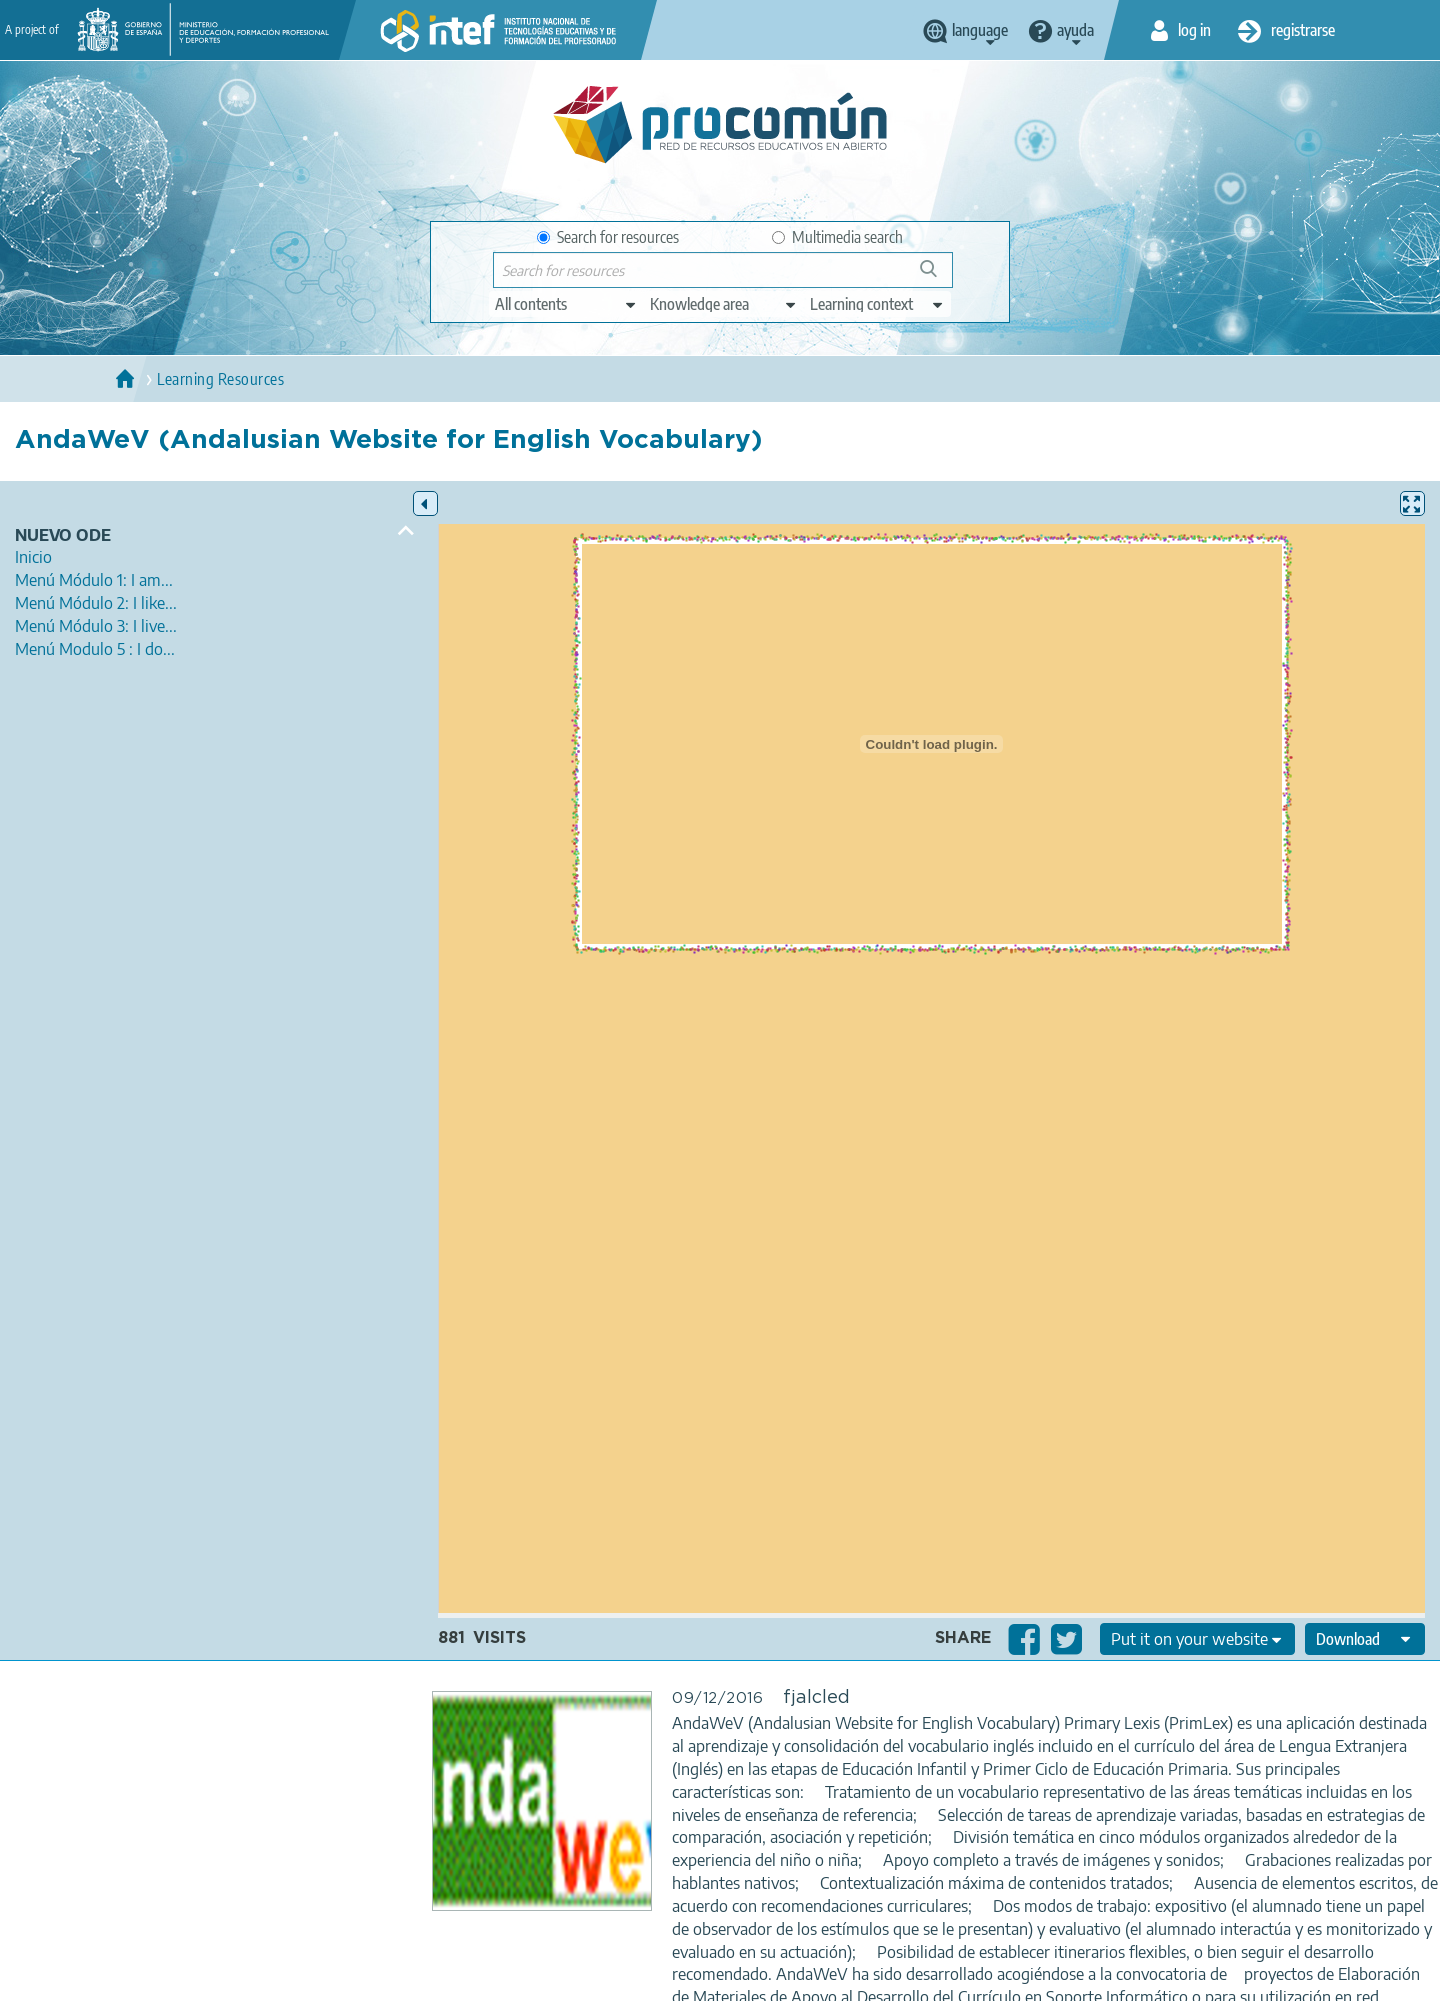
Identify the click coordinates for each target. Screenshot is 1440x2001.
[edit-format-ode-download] (1365, 1639)
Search (938, 276)
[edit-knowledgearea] (724, 304)
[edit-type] (566, 304)
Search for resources (608, 237)
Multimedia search (837, 237)
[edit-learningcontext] (877, 304)
